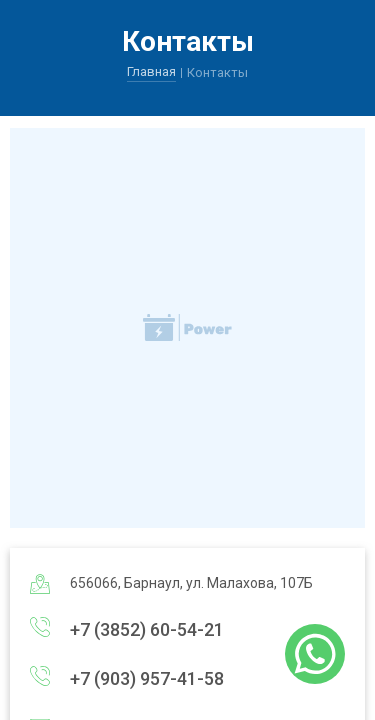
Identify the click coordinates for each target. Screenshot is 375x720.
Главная (151, 71)
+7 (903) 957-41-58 (147, 678)
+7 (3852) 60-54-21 (147, 629)
